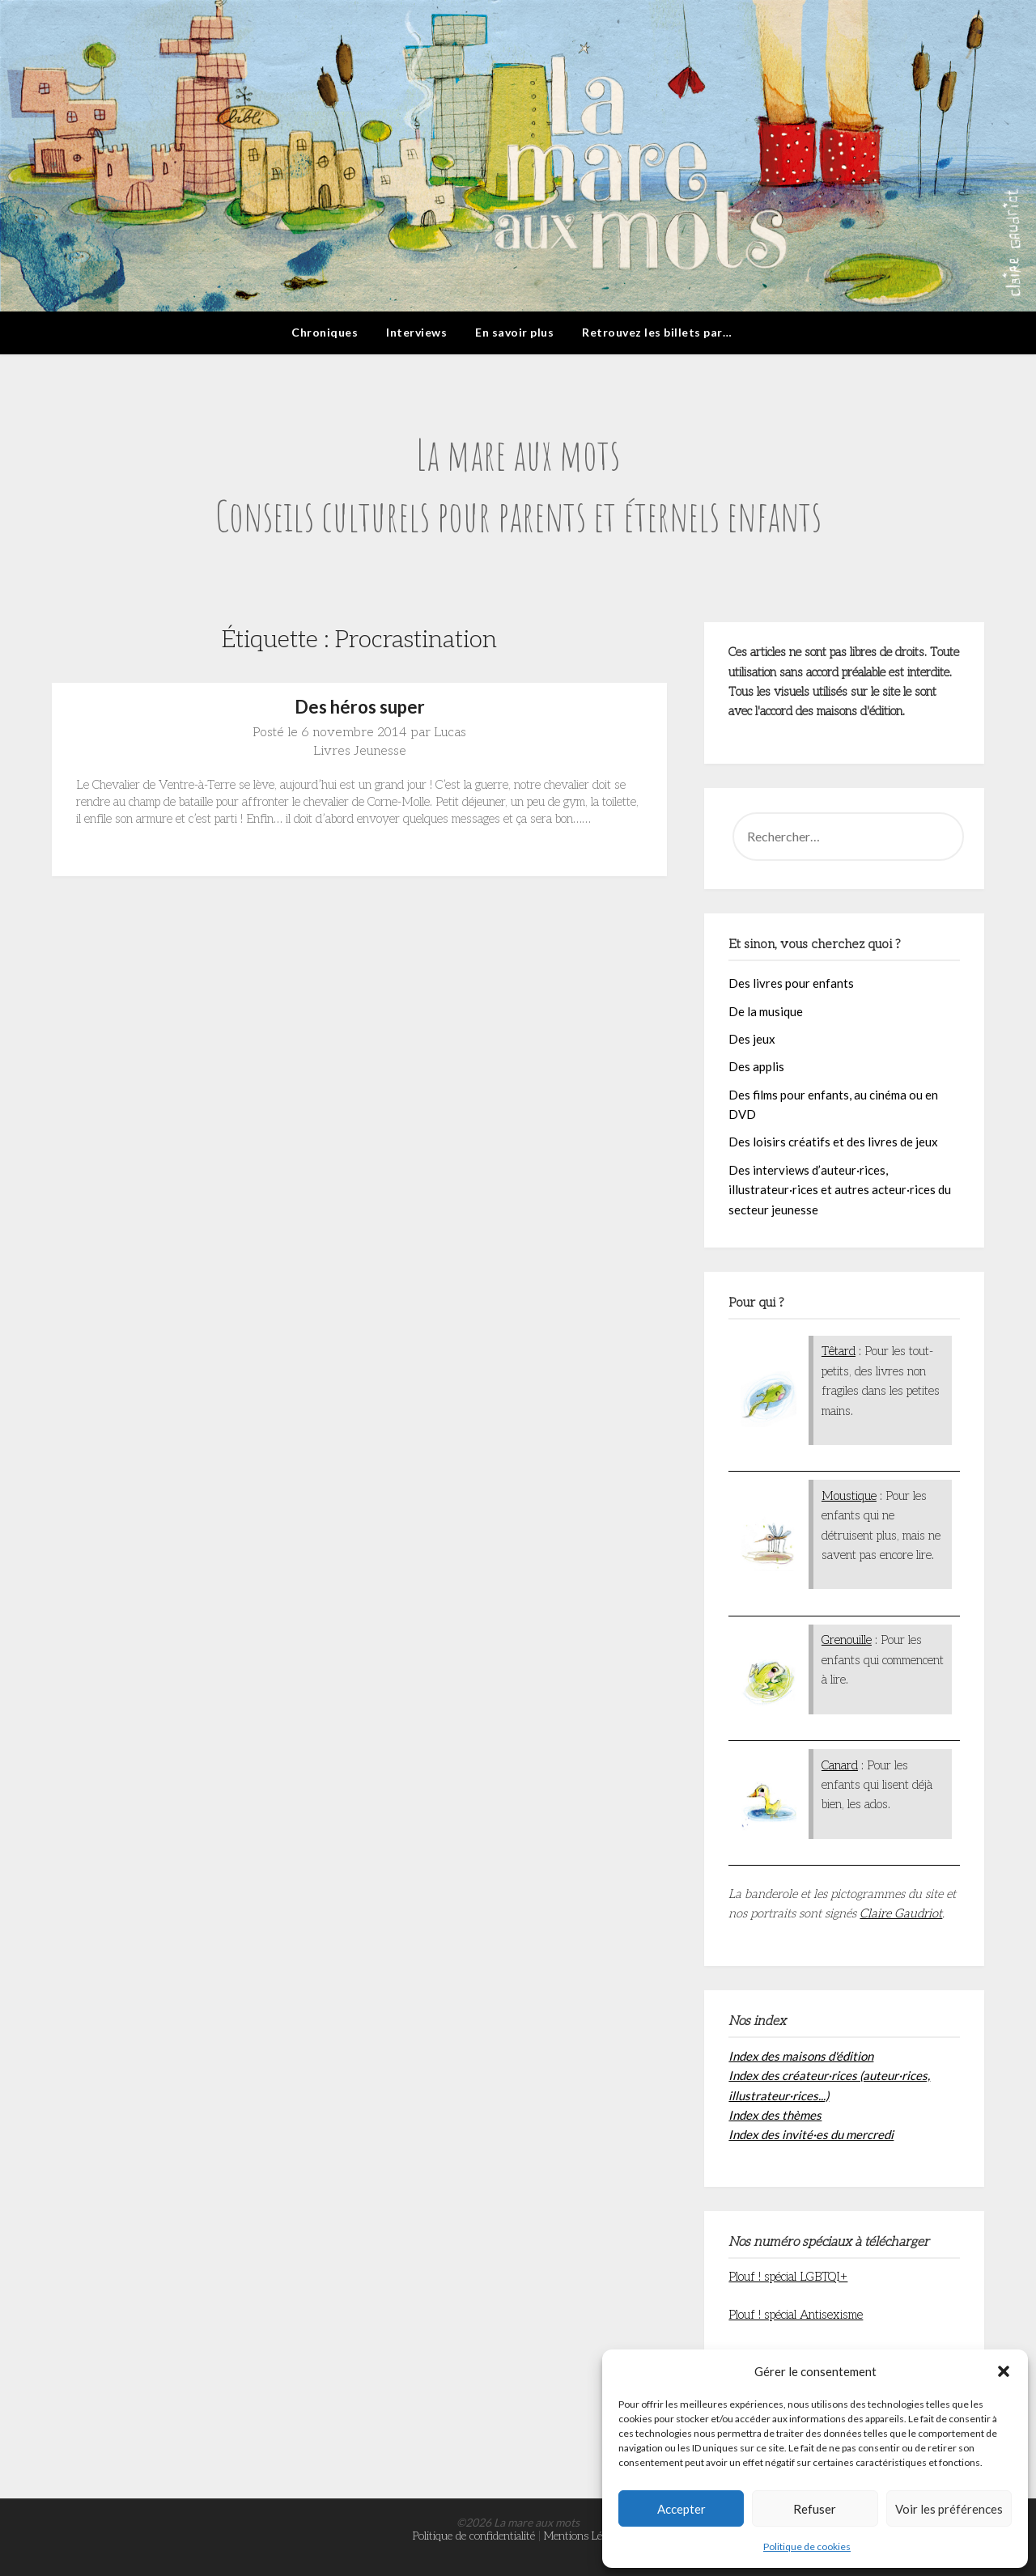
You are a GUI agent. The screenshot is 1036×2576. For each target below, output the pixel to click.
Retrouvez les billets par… (657, 332)
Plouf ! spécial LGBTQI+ (787, 2276)
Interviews (416, 332)
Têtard (839, 1351)
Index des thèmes (775, 2115)
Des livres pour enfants (791, 983)
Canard (840, 1765)
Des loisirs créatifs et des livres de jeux (833, 1141)
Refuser (814, 2509)
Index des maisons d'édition (800, 2056)
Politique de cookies (807, 2546)
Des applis (756, 1066)
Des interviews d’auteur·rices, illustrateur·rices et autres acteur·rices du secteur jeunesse (839, 1190)
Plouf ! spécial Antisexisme (795, 2314)
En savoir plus (514, 332)
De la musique (765, 1011)
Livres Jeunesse (359, 751)
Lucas (450, 732)
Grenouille (847, 1640)
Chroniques (324, 332)
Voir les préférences (949, 2509)
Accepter (681, 2509)
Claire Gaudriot (901, 1913)
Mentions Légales (584, 2536)
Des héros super (360, 707)
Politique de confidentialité (474, 2536)
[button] (1004, 2371)
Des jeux (751, 1039)
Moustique (849, 1496)
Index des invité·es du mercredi (811, 2134)
